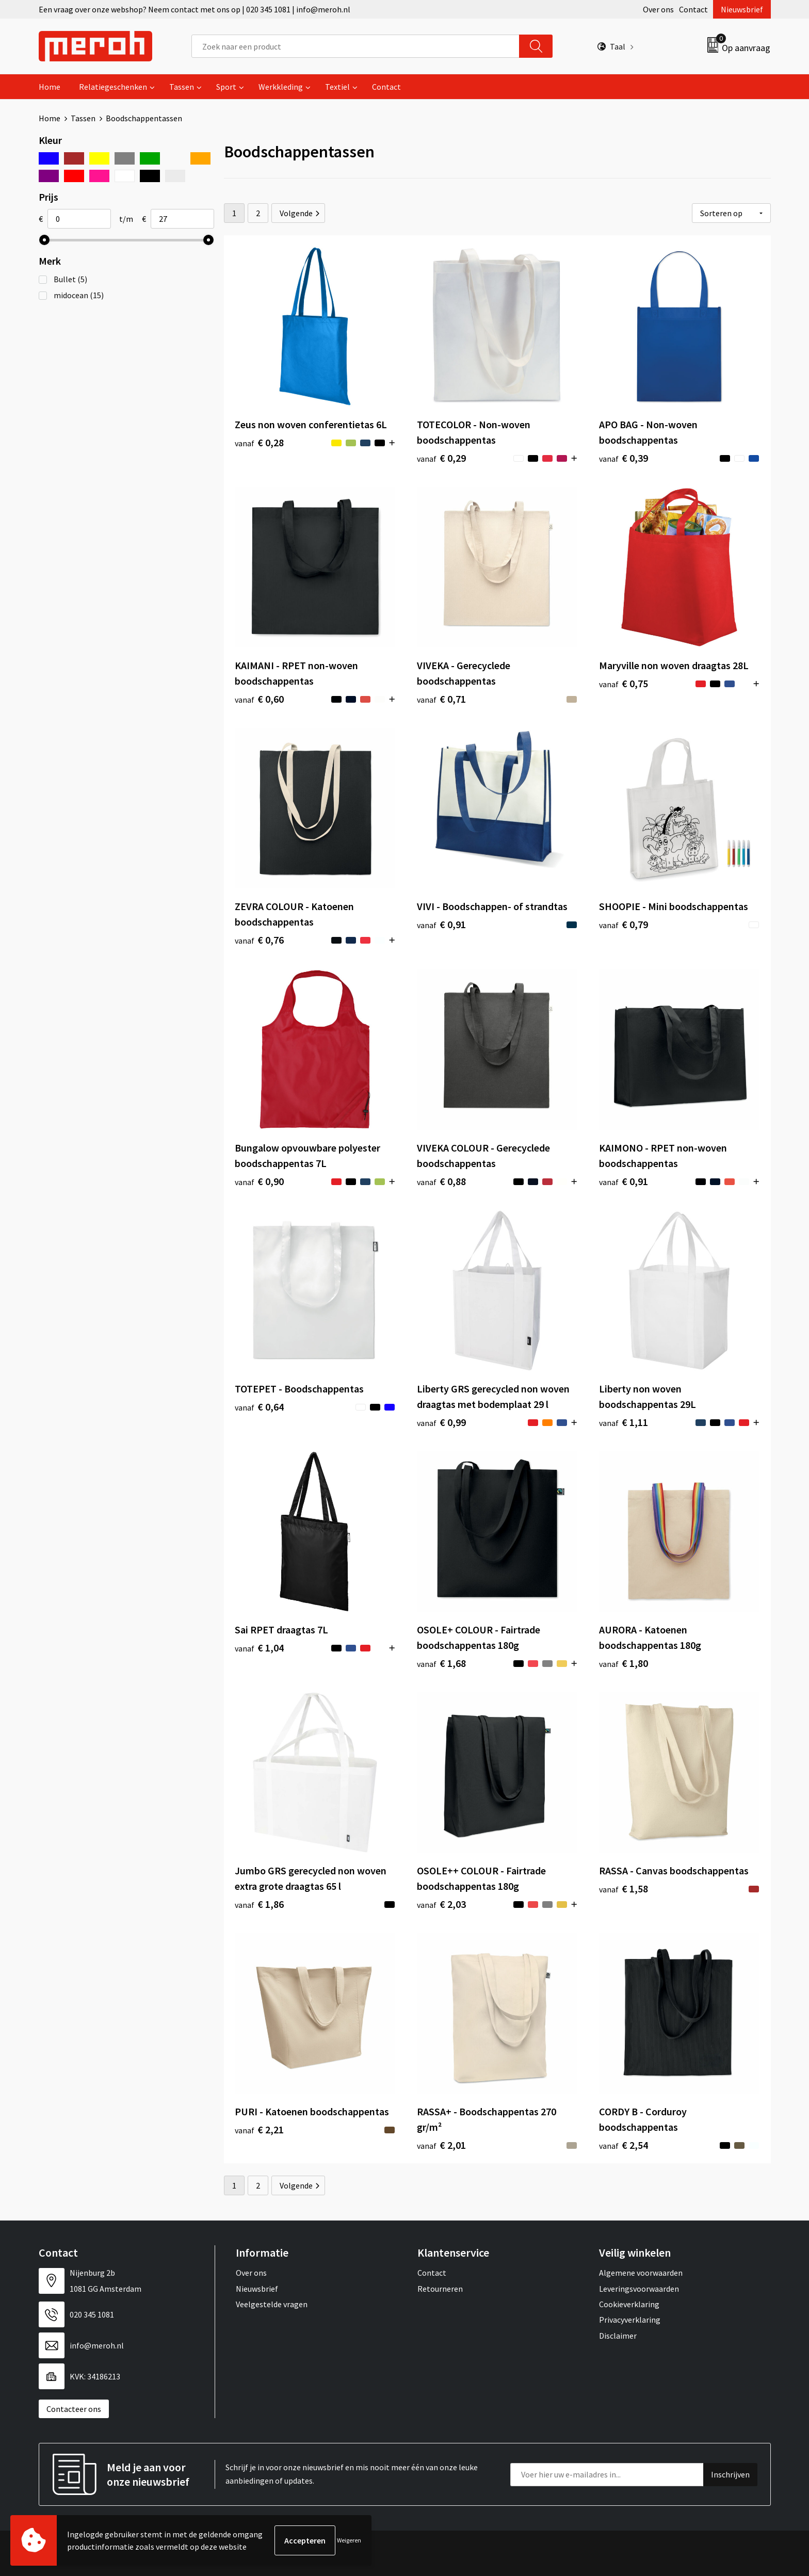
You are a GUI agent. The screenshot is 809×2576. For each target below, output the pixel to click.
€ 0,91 (441, 924)
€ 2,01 (441, 2144)
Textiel (337, 87)
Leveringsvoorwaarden (639, 2288)
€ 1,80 (623, 1663)
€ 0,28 (259, 442)
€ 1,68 (441, 1663)
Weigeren (349, 2540)
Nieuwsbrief (742, 9)
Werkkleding (280, 87)
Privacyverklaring (629, 2319)
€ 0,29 (441, 457)
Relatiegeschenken (113, 87)
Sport (226, 87)
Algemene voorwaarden (641, 2272)
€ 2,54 (623, 2144)
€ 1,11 (623, 1422)
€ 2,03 (441, 1904)
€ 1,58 (623, 1888)
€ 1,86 (259, 1904)
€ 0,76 (259, 939)
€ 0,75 (623, 683)
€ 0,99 (441, 1422)
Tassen (181, 87)
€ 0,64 (259, 1406)
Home (49, 87)
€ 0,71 (441, 698)
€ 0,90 (259, 1181)
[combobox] (355, 46)
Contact (693, 9)
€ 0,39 (623, 457)
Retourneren (440, 2288)
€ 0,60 (259, 698)
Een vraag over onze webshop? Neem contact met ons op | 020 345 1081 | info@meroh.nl (194, 9)
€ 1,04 (259, 1647)
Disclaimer (618, 2335)
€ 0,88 (441, 1181)
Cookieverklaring (629, 2304)
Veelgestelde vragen (272, 2304)
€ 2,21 (259, 2129)
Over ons (658, 9)
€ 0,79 (623, 924)
